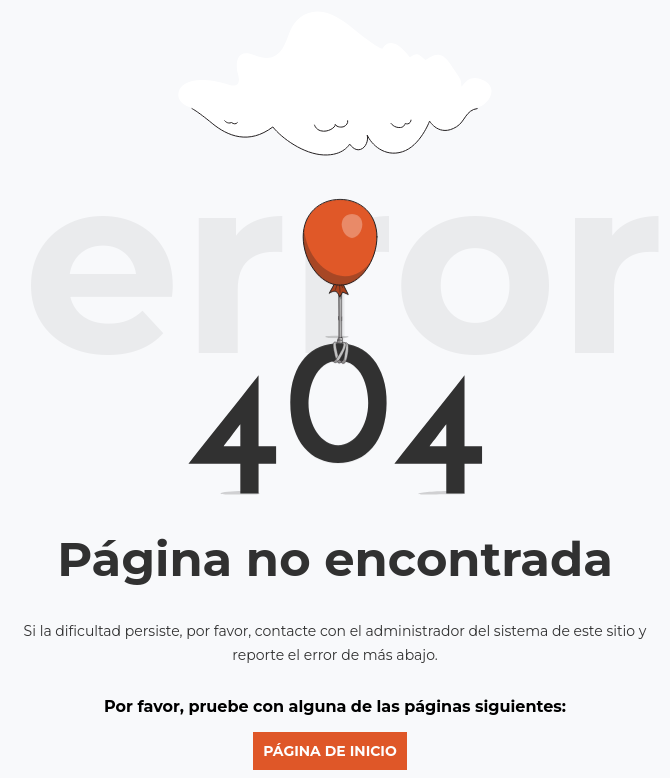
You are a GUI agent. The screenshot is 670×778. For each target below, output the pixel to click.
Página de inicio (330, 751)
